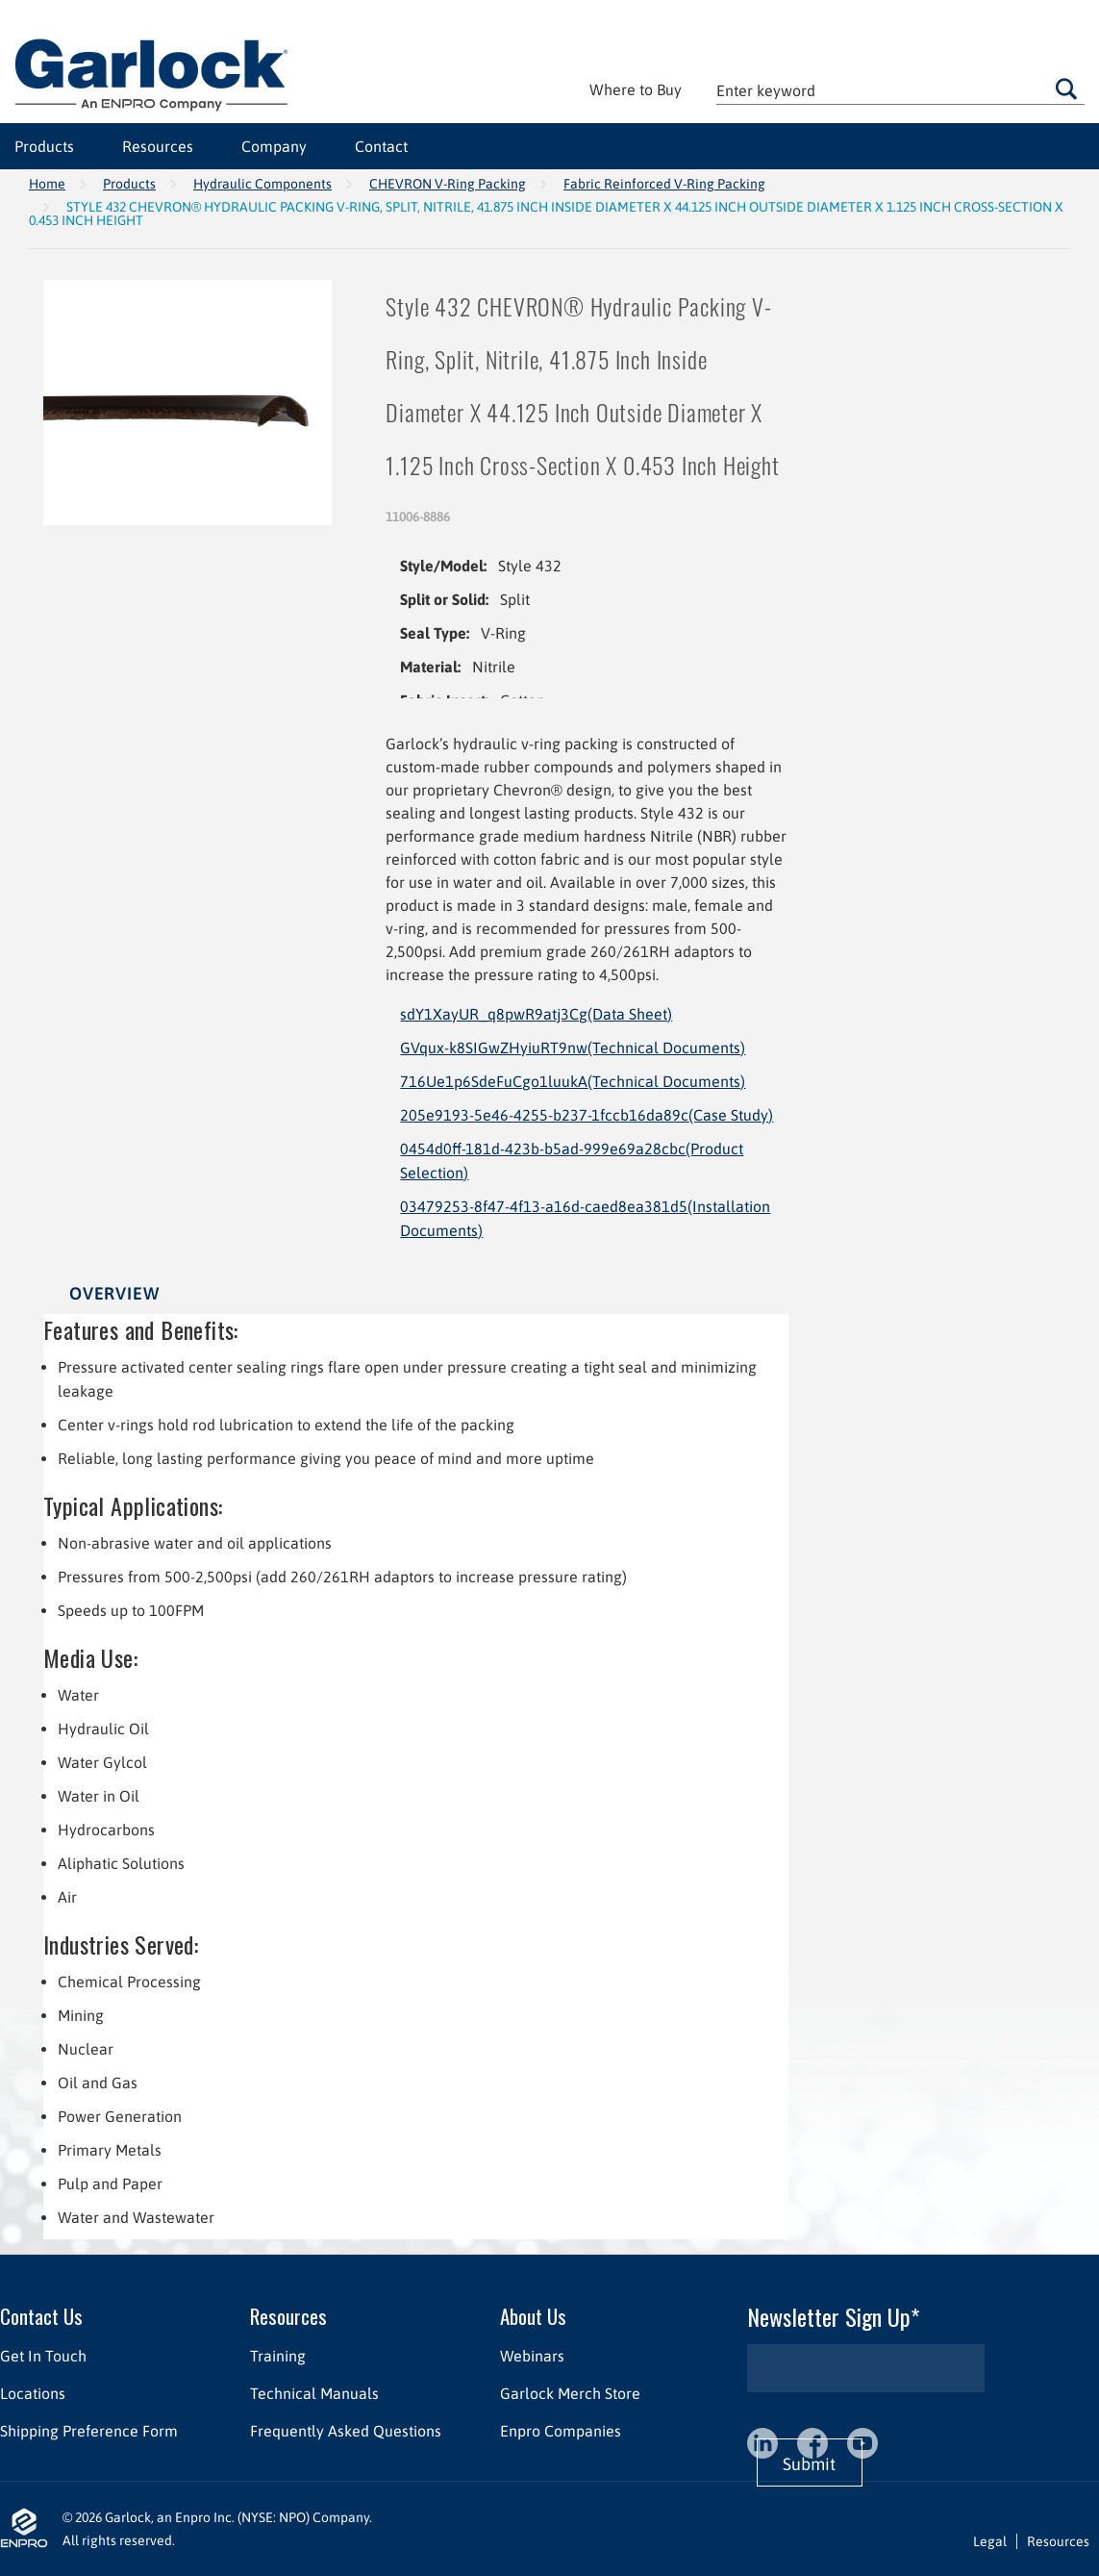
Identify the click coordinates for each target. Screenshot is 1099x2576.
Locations (32, 2393)
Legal (990, 2541)
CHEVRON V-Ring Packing (447, 183)
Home (47, 183)
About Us (533, 2316)
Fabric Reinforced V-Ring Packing (664, 183)
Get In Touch (43, 2355)
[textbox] (900, 90)
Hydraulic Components (262, 183)
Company (274, 146)
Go (1066, 88)
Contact (381, 146)
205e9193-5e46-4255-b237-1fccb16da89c (586, 1115)
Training (278, 2355)
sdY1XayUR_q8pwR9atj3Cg (536, 1014)
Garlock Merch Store (570, 2393)
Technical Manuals (314, 2393)
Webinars (532, 2355)
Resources (157, 146)
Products (44, 146)
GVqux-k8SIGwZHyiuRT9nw (572, 1047)
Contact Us (41, 2316)
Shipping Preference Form (89, 2430)
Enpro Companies (560, 2430)
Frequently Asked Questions (345, 2430)
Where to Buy (635, 89)
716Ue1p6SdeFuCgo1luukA (572, 1081)
